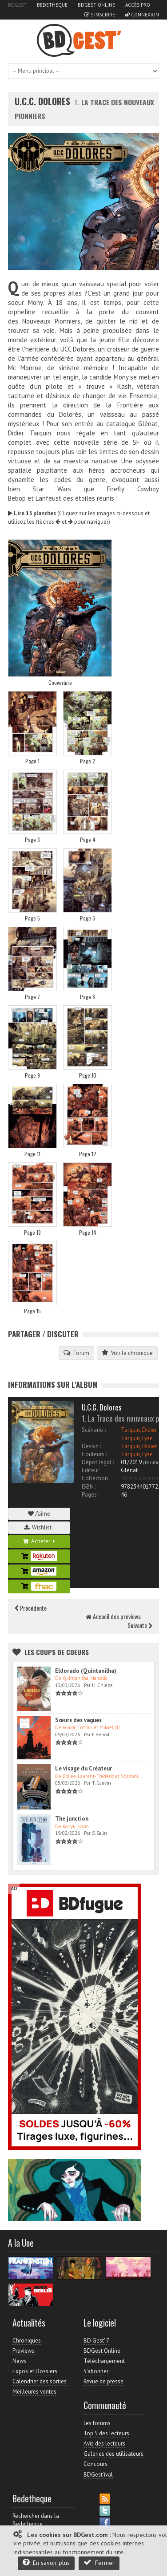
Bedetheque (52, 5)
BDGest (17, 5)
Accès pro (137, 5)
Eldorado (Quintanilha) (85, 1671)
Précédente (31, 1607)
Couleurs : (94, 1454)
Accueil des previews (113, 1616)
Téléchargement (104, 2361)
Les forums (97, 2423)
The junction (71, 1818)
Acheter (39, 1541)
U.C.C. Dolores (43, 101)
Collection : (96, 1478)
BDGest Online (96, 5)
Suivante (139, 1625)
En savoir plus (46, 2562)
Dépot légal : (98, 1462)
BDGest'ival (98, 2474)
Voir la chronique (127, 1353)
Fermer (99, 2562)
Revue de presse (103, 2381)
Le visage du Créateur (83, 1768)
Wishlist (39, 1527)
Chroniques (26, 2340)
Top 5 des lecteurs (106, 2433)
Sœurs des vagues (78, 1720)
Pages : (90, 1494)
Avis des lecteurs (104, 2443)
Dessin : (91, 1446)
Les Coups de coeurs (56, 1652)
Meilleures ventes (34, 2391)
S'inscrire (99, 15)
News (19, 2361)
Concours (95, 2464)
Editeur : (91, 1470)
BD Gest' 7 (96, 2340)
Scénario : (94, 1430)
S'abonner (96, 2371)
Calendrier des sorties (39, 2381)
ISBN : (89, 1486)
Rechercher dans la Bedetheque (35, 2520)
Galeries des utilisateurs (113, 2453)
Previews (23, 2351)
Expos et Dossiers (34, 2371)
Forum (76, 1353)
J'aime (39, 1513)
